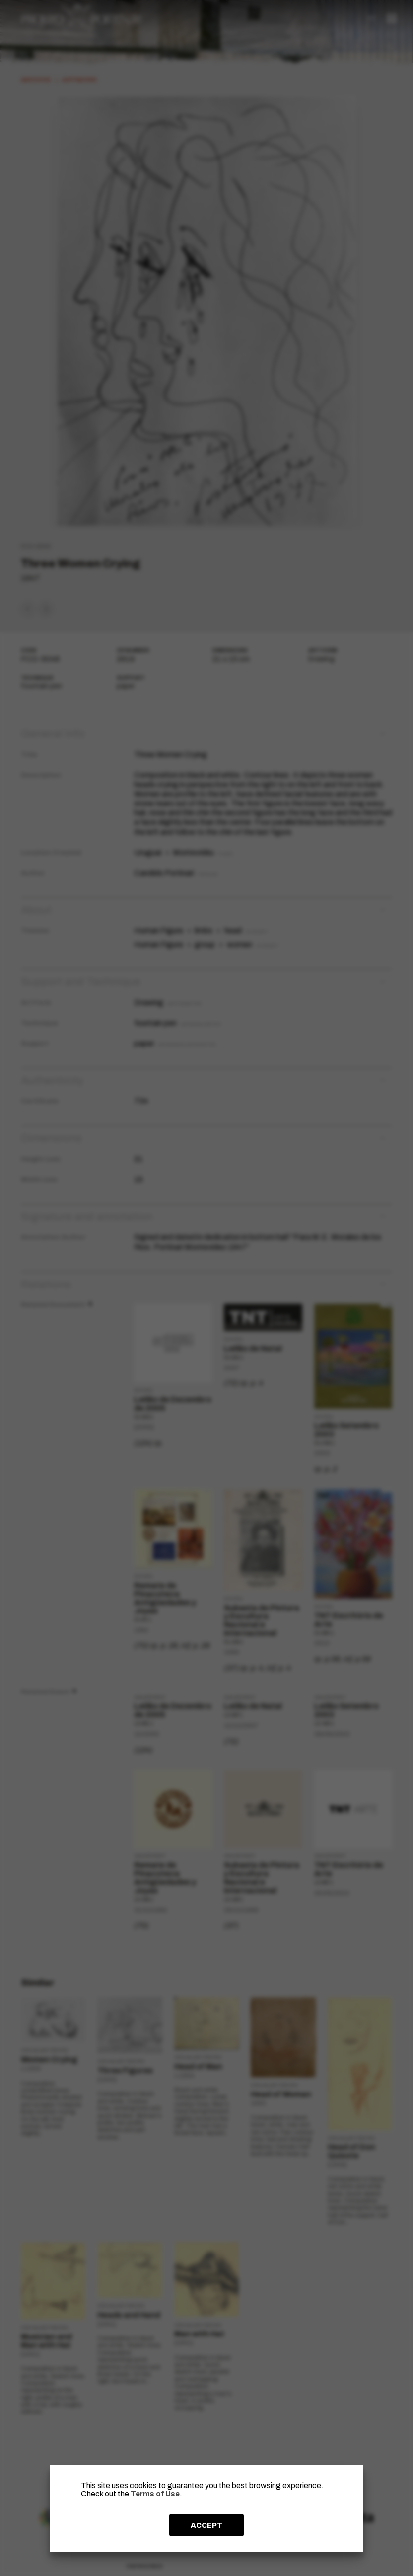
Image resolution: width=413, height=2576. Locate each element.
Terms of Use (155, 2494)
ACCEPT (206, 2525)
